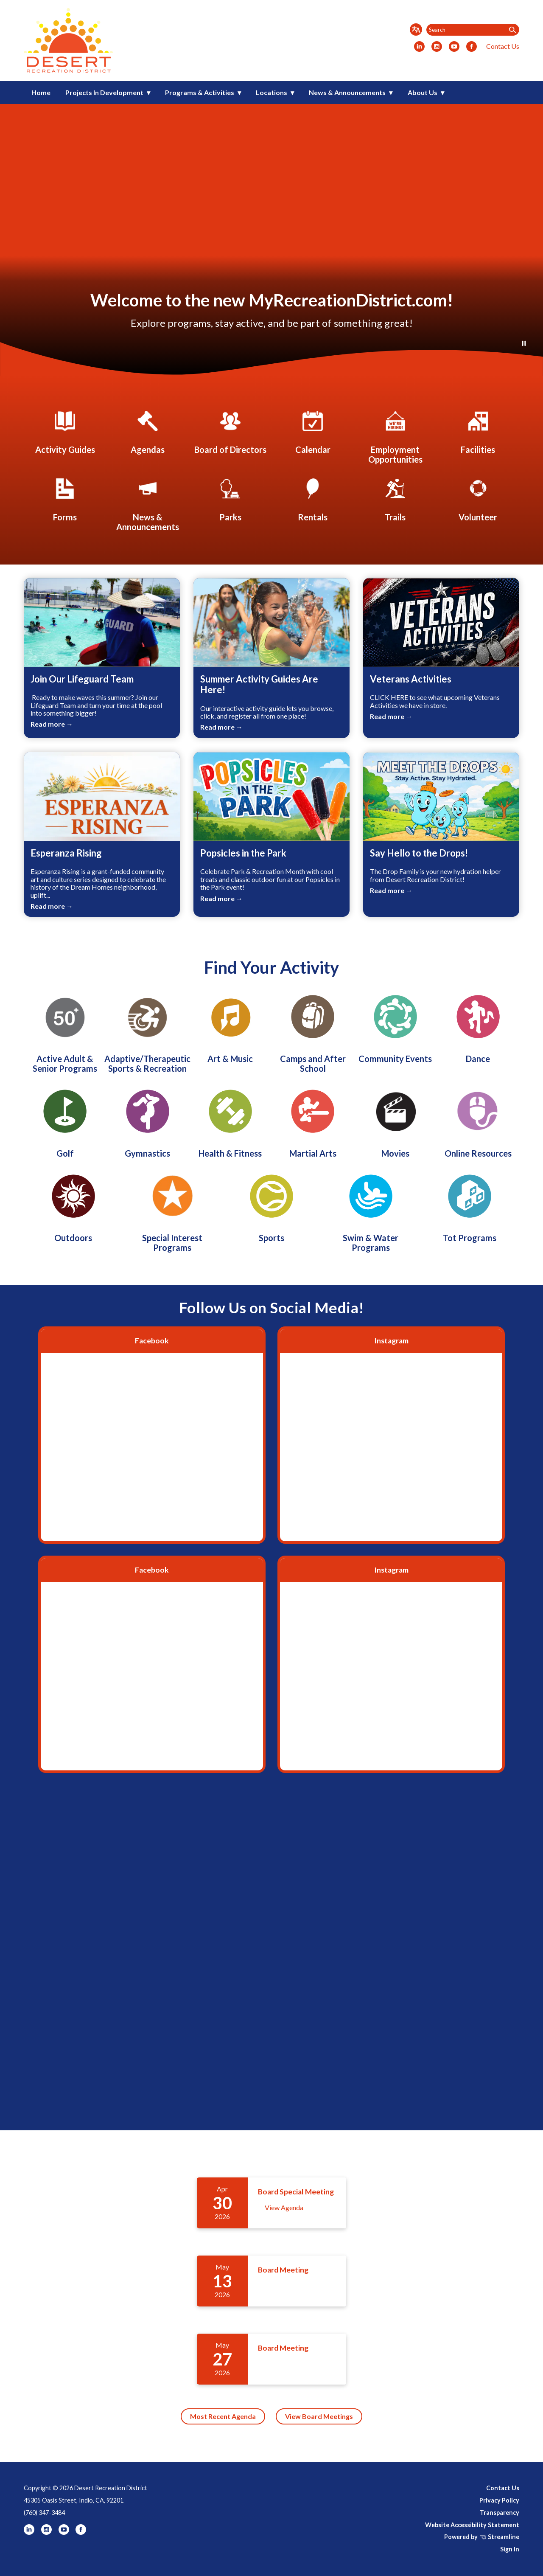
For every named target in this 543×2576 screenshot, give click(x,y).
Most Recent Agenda (223, 2416)
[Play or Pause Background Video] (523, 344)
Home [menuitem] (40, 92)
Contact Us (502, 46)
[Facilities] (478, 430)
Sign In (509, 2549)
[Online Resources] (478, 1121)
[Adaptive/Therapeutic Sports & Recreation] (147, 1031)
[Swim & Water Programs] (370, 1211)
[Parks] (230, 498)
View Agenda (284, 2207)
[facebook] (471, 47)
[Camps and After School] (312, 1031)
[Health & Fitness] (230, 1121)
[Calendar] (312, 430)
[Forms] (65, 498)
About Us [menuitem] (422, 92)
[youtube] (454, 47)
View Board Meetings (319, 2416)
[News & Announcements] (147, 503)
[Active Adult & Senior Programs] (65, 1031)
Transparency (499, 2512)
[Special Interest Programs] (172, 1211)
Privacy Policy (499, 2500)
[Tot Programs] (469, 1206)
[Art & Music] (230, 1026)
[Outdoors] (73, 1206)
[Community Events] (395, 1026)
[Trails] (395, 498)
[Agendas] (147, 430)
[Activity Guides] (65, 430)
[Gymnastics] (147, 1121)
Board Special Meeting (296, 2191)
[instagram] (436, 47)
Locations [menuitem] (271, 92)
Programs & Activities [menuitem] (199, 92)
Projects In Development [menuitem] (104, 92)
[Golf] (65, 1121)
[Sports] (271, 1206)
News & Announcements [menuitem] (347, 92)
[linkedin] (419, 47)
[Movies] (395, 1121)
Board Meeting (283, 2269)
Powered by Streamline (481, 2536)
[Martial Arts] (312, 1121)
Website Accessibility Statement (472, 2524)
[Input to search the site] (472, 30)
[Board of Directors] (230, 430)
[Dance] (478, 1026)
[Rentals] (312, 498)
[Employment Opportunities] (395, 435)
